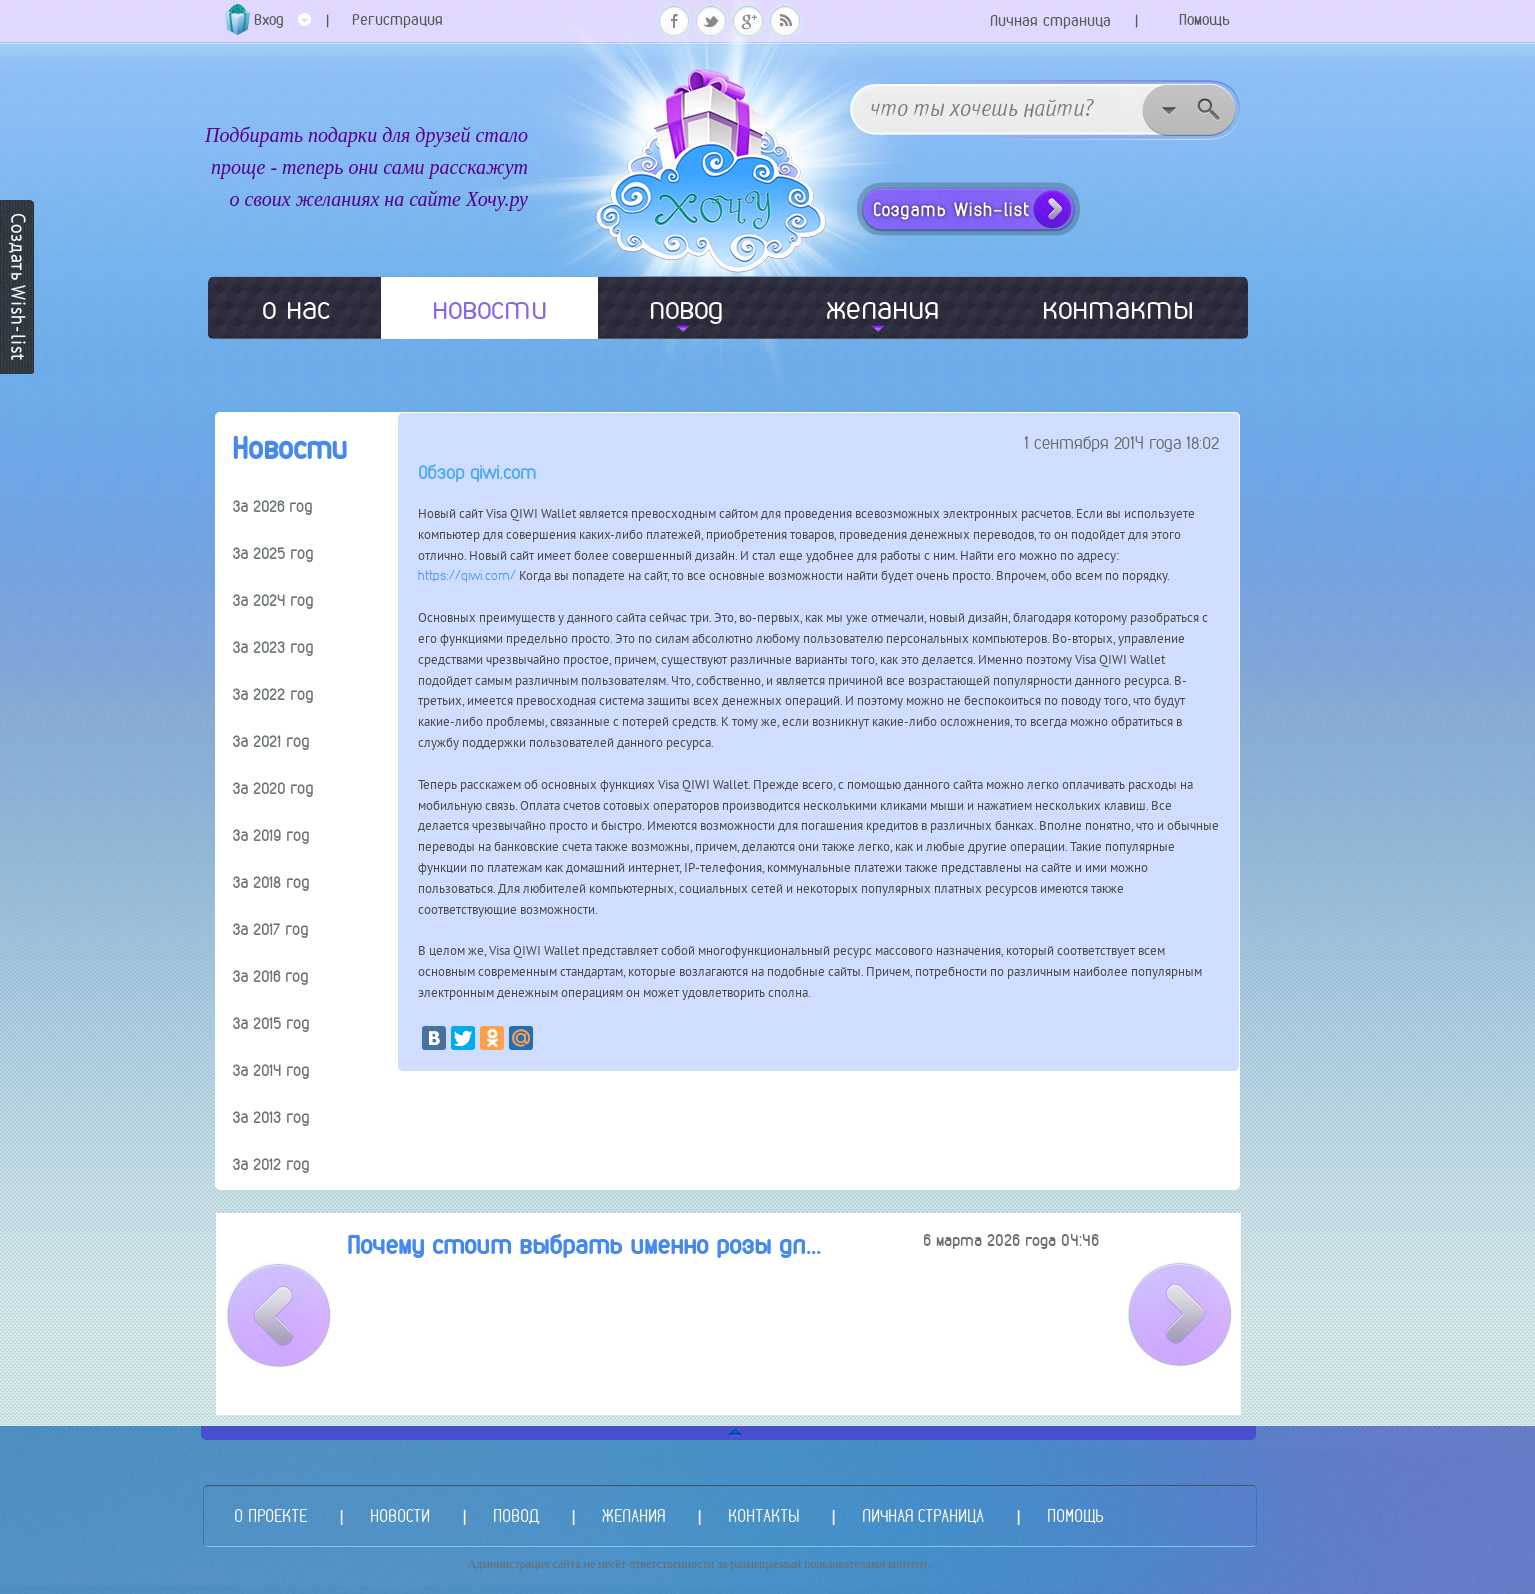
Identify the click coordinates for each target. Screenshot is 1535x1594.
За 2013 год (271, 1117)
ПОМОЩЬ (1075, 1515)
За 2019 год (271, 835)
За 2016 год (270, 976)
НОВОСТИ (400, 1515)
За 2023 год (273, 647)
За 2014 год (271, 1070)
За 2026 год (272, 506)
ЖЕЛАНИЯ (633, 1515)
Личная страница (1050, 20)
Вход (282, 26)
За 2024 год (273, 600)
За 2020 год (273, 788)
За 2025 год (273, 553)
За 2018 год (271, 882)
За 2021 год (271, 741)
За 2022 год (273, 694)
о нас (296, 308)
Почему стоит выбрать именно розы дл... (584, 1245)
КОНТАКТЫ (763, 1515)
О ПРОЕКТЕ (270, 1515)
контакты (1118, 308)
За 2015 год (271, 1023)
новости (489, 308)
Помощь (1204, 19)
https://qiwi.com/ (467, 575)
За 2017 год (270, 929)
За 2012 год (271, 1164)
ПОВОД (516, 1515)
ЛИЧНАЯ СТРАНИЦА (923, 1515)
